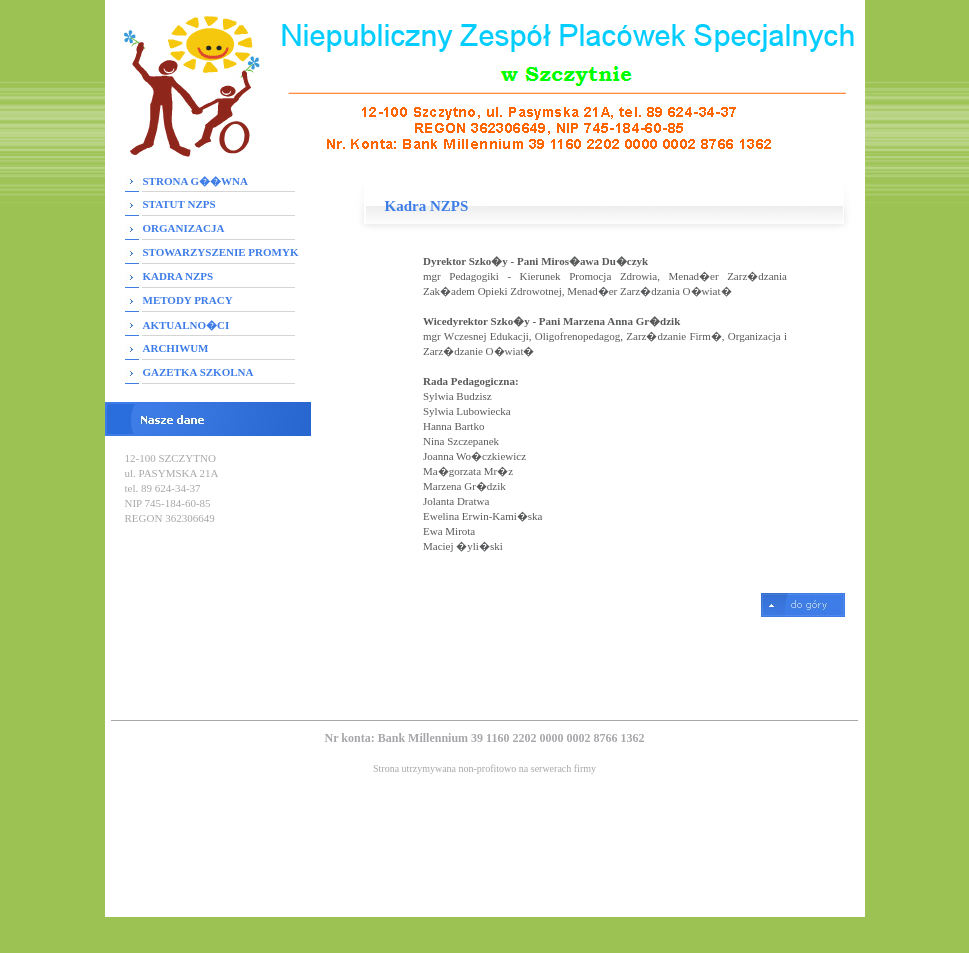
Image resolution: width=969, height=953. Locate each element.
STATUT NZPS (179, 204)
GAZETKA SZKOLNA (198, 372)
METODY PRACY (188, 300)
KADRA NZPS (178, 276)
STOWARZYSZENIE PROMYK (221, 252)
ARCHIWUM (176, 348)
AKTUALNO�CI (186, 325)
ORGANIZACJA (184, 228)
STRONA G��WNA (195, 181)
